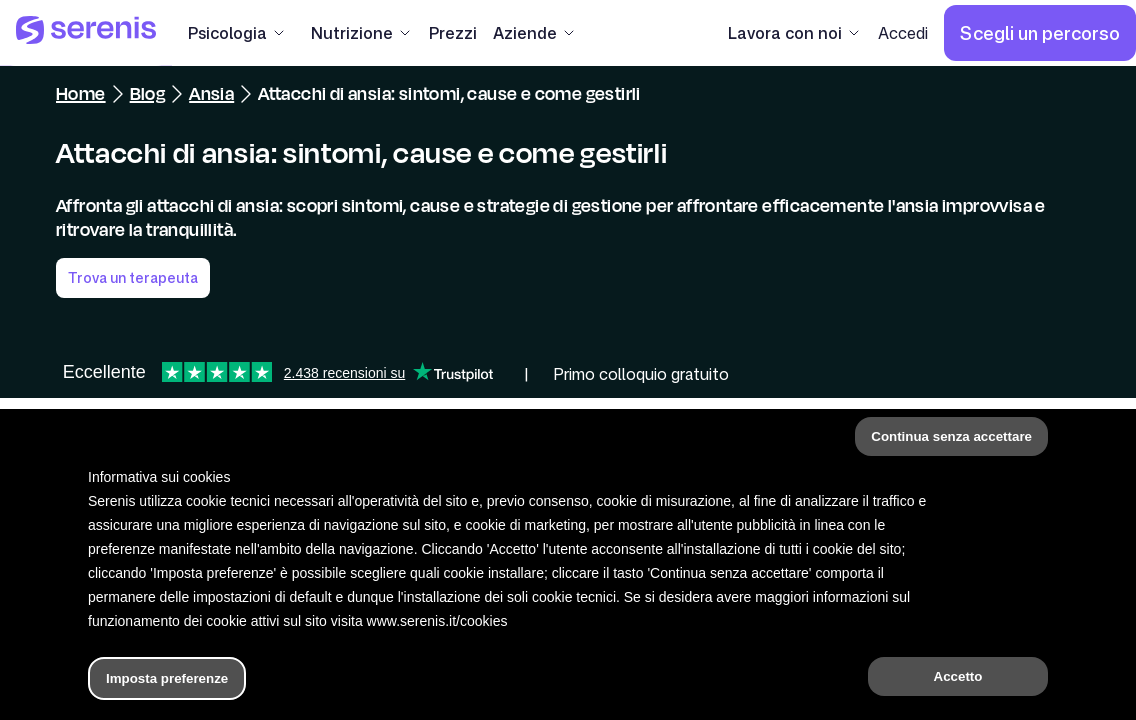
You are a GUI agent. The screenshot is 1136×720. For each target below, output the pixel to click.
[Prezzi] (453, 33)
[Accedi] (903, 33)
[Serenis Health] (86, 33)
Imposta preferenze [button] (167, 678)
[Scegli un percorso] (1040, 33)
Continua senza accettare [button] (951, 436)
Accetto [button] (958, 676)
